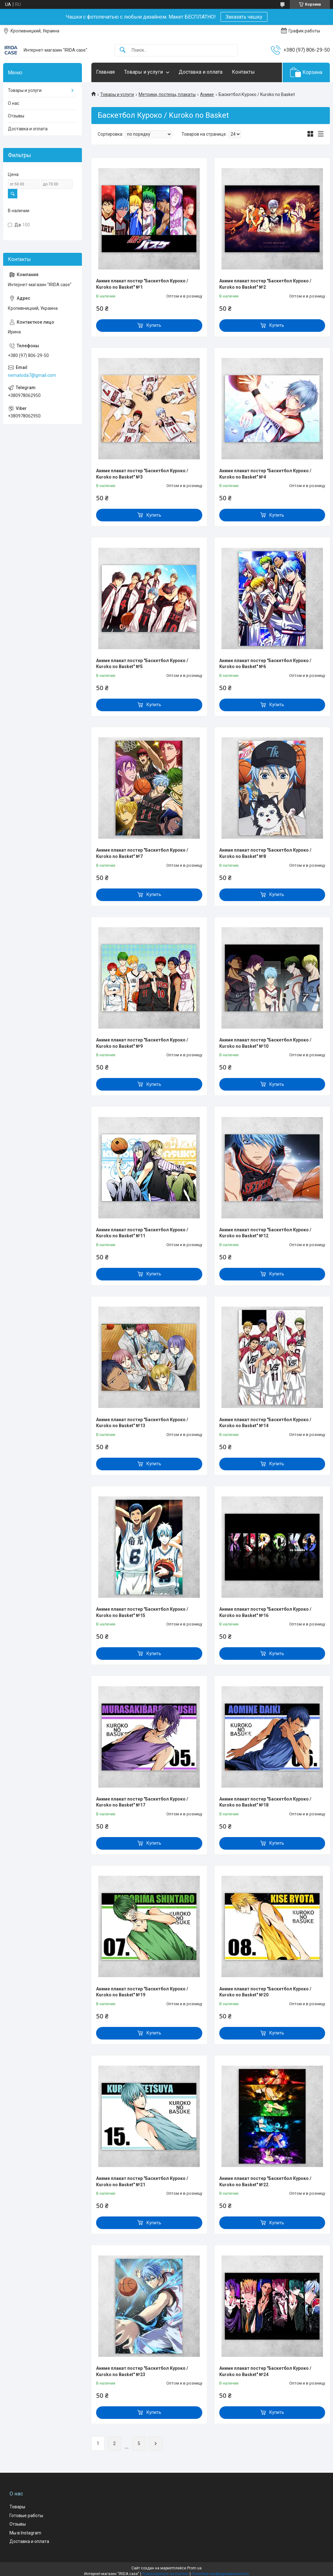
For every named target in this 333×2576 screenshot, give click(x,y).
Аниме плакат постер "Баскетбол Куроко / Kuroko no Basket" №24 (265, 2371)
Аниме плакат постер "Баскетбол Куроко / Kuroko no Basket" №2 (265, 284)
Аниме (207, 94)
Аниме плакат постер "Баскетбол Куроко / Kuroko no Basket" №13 (142, 1422)
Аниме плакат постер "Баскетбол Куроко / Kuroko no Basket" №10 (265, 1043)
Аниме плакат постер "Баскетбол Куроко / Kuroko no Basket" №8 (265, 853)
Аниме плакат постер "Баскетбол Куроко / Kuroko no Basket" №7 (142, 853)
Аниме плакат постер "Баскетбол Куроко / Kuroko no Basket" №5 (142, 663)
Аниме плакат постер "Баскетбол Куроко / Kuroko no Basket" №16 (265, 1612)
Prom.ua (194, 2568)
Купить (153, 325)
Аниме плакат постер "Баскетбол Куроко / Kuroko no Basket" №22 (265, 2181)
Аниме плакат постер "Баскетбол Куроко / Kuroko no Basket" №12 (265, 1233)
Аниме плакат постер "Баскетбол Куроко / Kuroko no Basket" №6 (265, 663)
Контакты (243, 72)
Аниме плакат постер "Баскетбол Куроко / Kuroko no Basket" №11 (142, 1233)
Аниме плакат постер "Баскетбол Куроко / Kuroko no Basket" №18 (265, 1802)
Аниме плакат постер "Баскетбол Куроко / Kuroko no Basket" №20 (265, 1992)
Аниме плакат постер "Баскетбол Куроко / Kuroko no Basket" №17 (142, 1802)
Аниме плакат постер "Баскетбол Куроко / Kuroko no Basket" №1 (142, 284)
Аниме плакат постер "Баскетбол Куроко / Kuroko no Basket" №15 (142, 1612)
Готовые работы (26, 2515)
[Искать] (122, 50)
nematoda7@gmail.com (32, 375)
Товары (17, 2506)
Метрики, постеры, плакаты (167, 94)
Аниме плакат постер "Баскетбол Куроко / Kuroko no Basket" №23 (142, 2371)
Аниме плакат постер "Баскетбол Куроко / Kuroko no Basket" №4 (265, 473)
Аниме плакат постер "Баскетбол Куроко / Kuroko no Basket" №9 (142, 1043)
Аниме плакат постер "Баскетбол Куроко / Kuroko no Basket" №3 (142, 473)
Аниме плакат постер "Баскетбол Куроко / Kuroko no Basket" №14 (265, 1422)
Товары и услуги (143, 72)
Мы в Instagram (25, 2532)
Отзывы (16, 115)
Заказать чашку (244, 17)
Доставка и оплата (200, 72)
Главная (105, 72)
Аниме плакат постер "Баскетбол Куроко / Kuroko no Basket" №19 (142, 1992)
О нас (13, 103)
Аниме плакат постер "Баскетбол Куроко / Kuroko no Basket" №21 (142, 2181)
